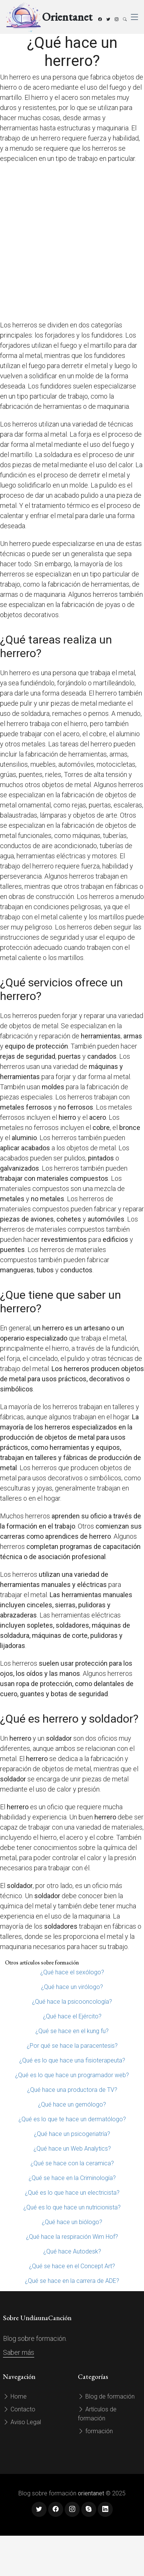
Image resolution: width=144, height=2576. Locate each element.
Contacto (19, 2409)
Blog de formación (106, 2396)
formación (95, 2431)
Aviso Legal (22, 2422)
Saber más (18, 2352)
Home (15, 2396)
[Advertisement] (70, 241)
